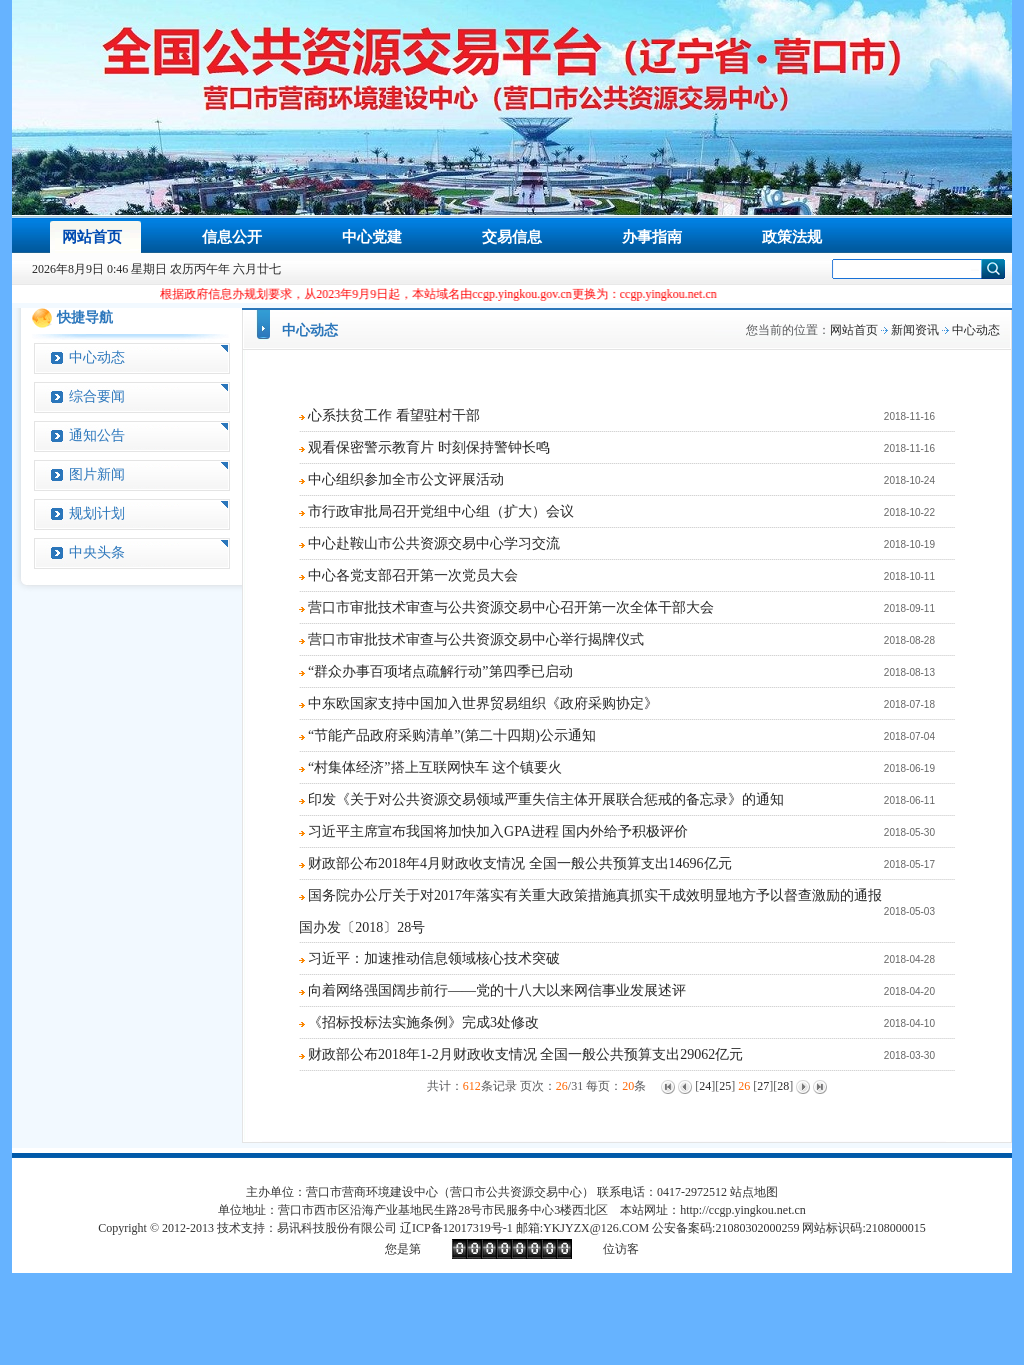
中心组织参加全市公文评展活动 (406, 479)
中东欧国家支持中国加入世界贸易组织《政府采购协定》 (483, 703)
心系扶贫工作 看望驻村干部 (394, 415)
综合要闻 (97, 396)
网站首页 (854, 330)
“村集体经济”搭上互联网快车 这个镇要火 (435, 767)
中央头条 (97, 552)
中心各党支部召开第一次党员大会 (413, 575)
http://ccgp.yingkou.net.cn (743, 1210)
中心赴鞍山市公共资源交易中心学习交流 (434, 543)
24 (705, 1086)
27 (763, 1086)
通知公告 (97, 435)
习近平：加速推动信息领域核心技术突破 (434, 958)
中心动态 (97, 357)
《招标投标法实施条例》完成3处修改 (423, 1022)
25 (725, 1086)
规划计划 (97, 513)
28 (783, 1086)
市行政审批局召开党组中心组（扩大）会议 (441, 511)
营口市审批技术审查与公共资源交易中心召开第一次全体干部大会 (511, 607)
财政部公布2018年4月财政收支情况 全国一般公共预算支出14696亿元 (520, 863)
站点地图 (754, 1192)
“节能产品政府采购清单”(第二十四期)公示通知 (452, 735)
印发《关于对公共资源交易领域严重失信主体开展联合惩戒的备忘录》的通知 (546, 799)
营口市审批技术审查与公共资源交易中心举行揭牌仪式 (476, 639)
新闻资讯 (915, 330)
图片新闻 (97, 474)
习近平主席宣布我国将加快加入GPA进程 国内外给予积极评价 (498, 831)
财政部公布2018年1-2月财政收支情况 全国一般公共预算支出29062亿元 (525, 1054)
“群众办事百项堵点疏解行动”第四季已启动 (440, 671)
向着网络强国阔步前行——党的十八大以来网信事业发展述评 (497, 990)
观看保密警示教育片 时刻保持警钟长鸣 (429, 447)
